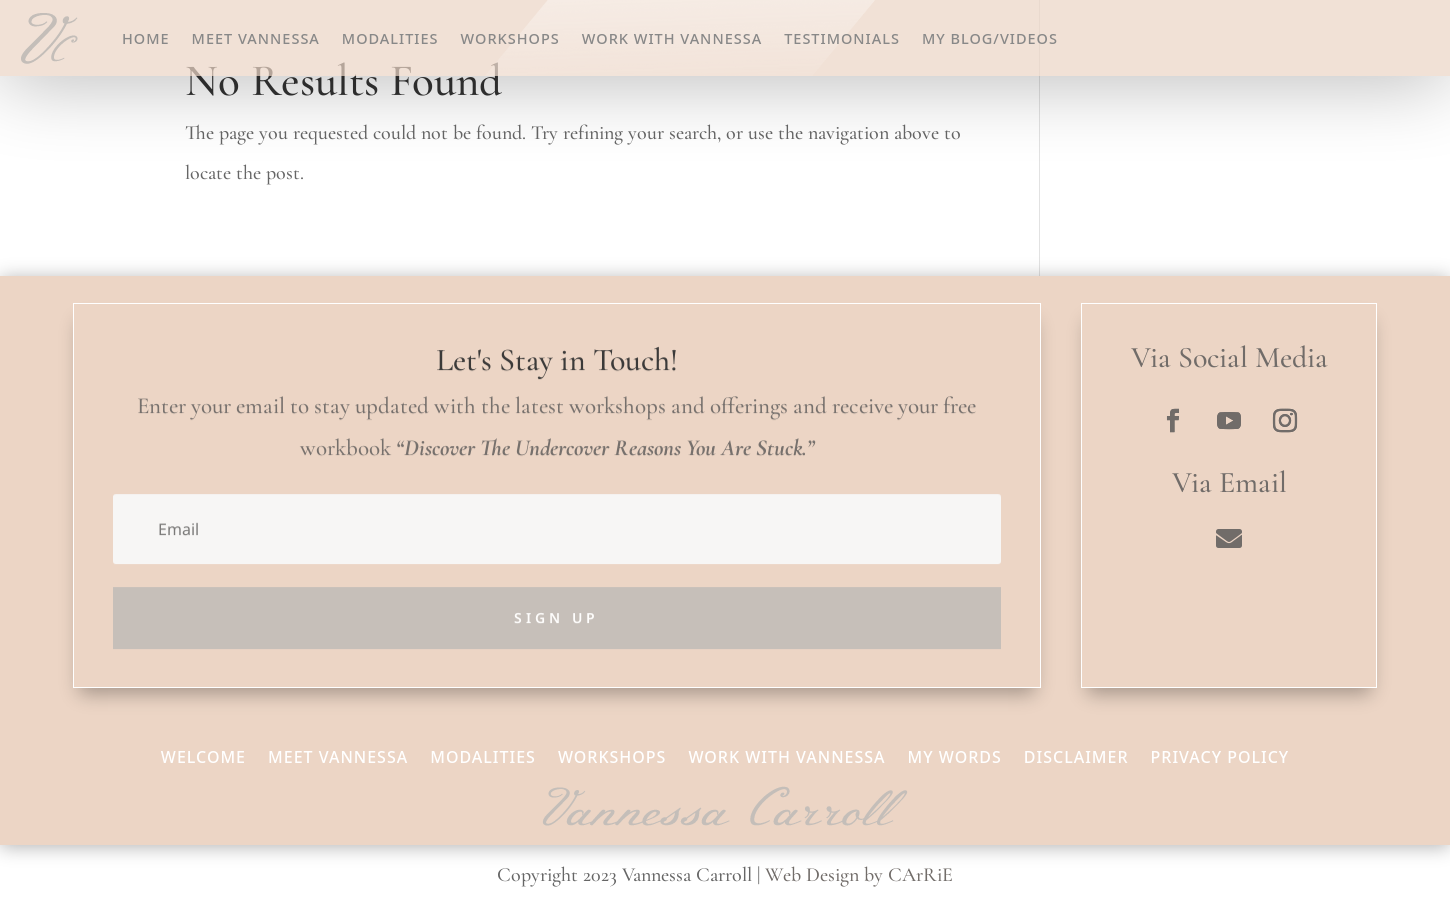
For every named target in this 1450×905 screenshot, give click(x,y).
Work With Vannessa (672, 38)
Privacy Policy (1220, 755)
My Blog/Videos (990, 38)
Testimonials (842, 38)
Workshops (510, 38)
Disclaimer (1076, 755)
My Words (955, 755)
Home (146, 38)
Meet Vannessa (256, 38)
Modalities (390, 38)
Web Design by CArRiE (859, 875)
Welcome (203, 755)
